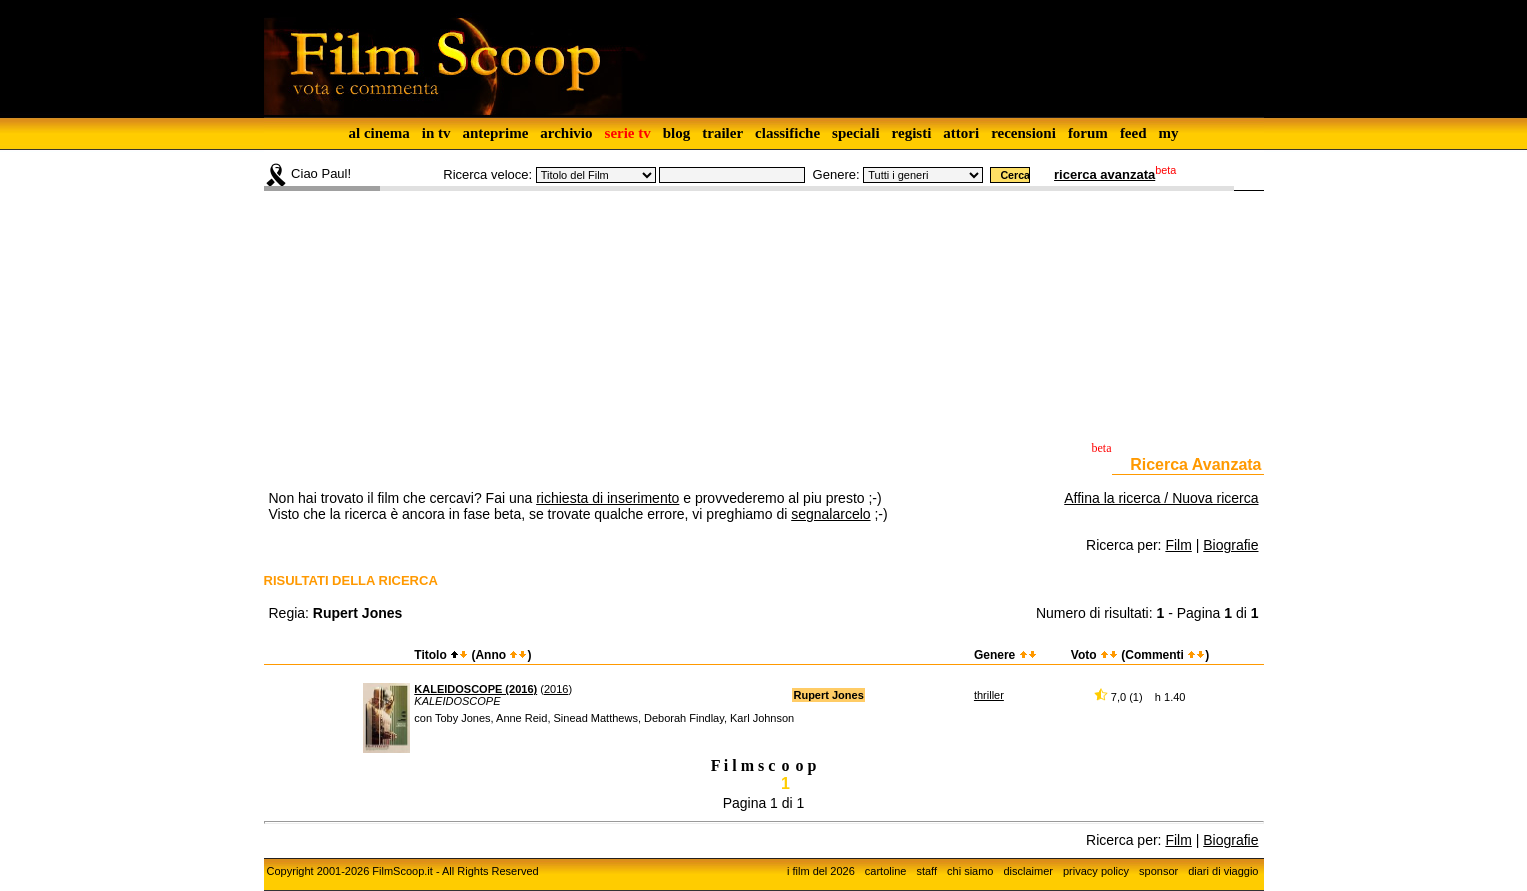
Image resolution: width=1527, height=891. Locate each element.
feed (1133, 133)
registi (912, 133)
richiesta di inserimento (607, 498)
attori (961, 133)
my (1169, 133)
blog (677, 133)
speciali (856, 133)
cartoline (886, 871)
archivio (566, 133)
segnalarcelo (830, 514)
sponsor (1158, 871)
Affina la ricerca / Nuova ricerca (1161, 498)
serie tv (628, 133)
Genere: (836, 174)
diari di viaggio (1223, 871)
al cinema (378, 133)
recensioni (1023, 133)
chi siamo (970, 871)
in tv (436, 133)
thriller (989, 695)
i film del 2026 (821, 871)
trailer (722, 133)
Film (1178, 545)
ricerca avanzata (1104, 174)
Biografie (1230, 545)
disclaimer (1028, 871)
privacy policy (1096, 871)
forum (1088, 133)
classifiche (787, 133)
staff (926, 871)
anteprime (495, 133)
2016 (556, 689)
